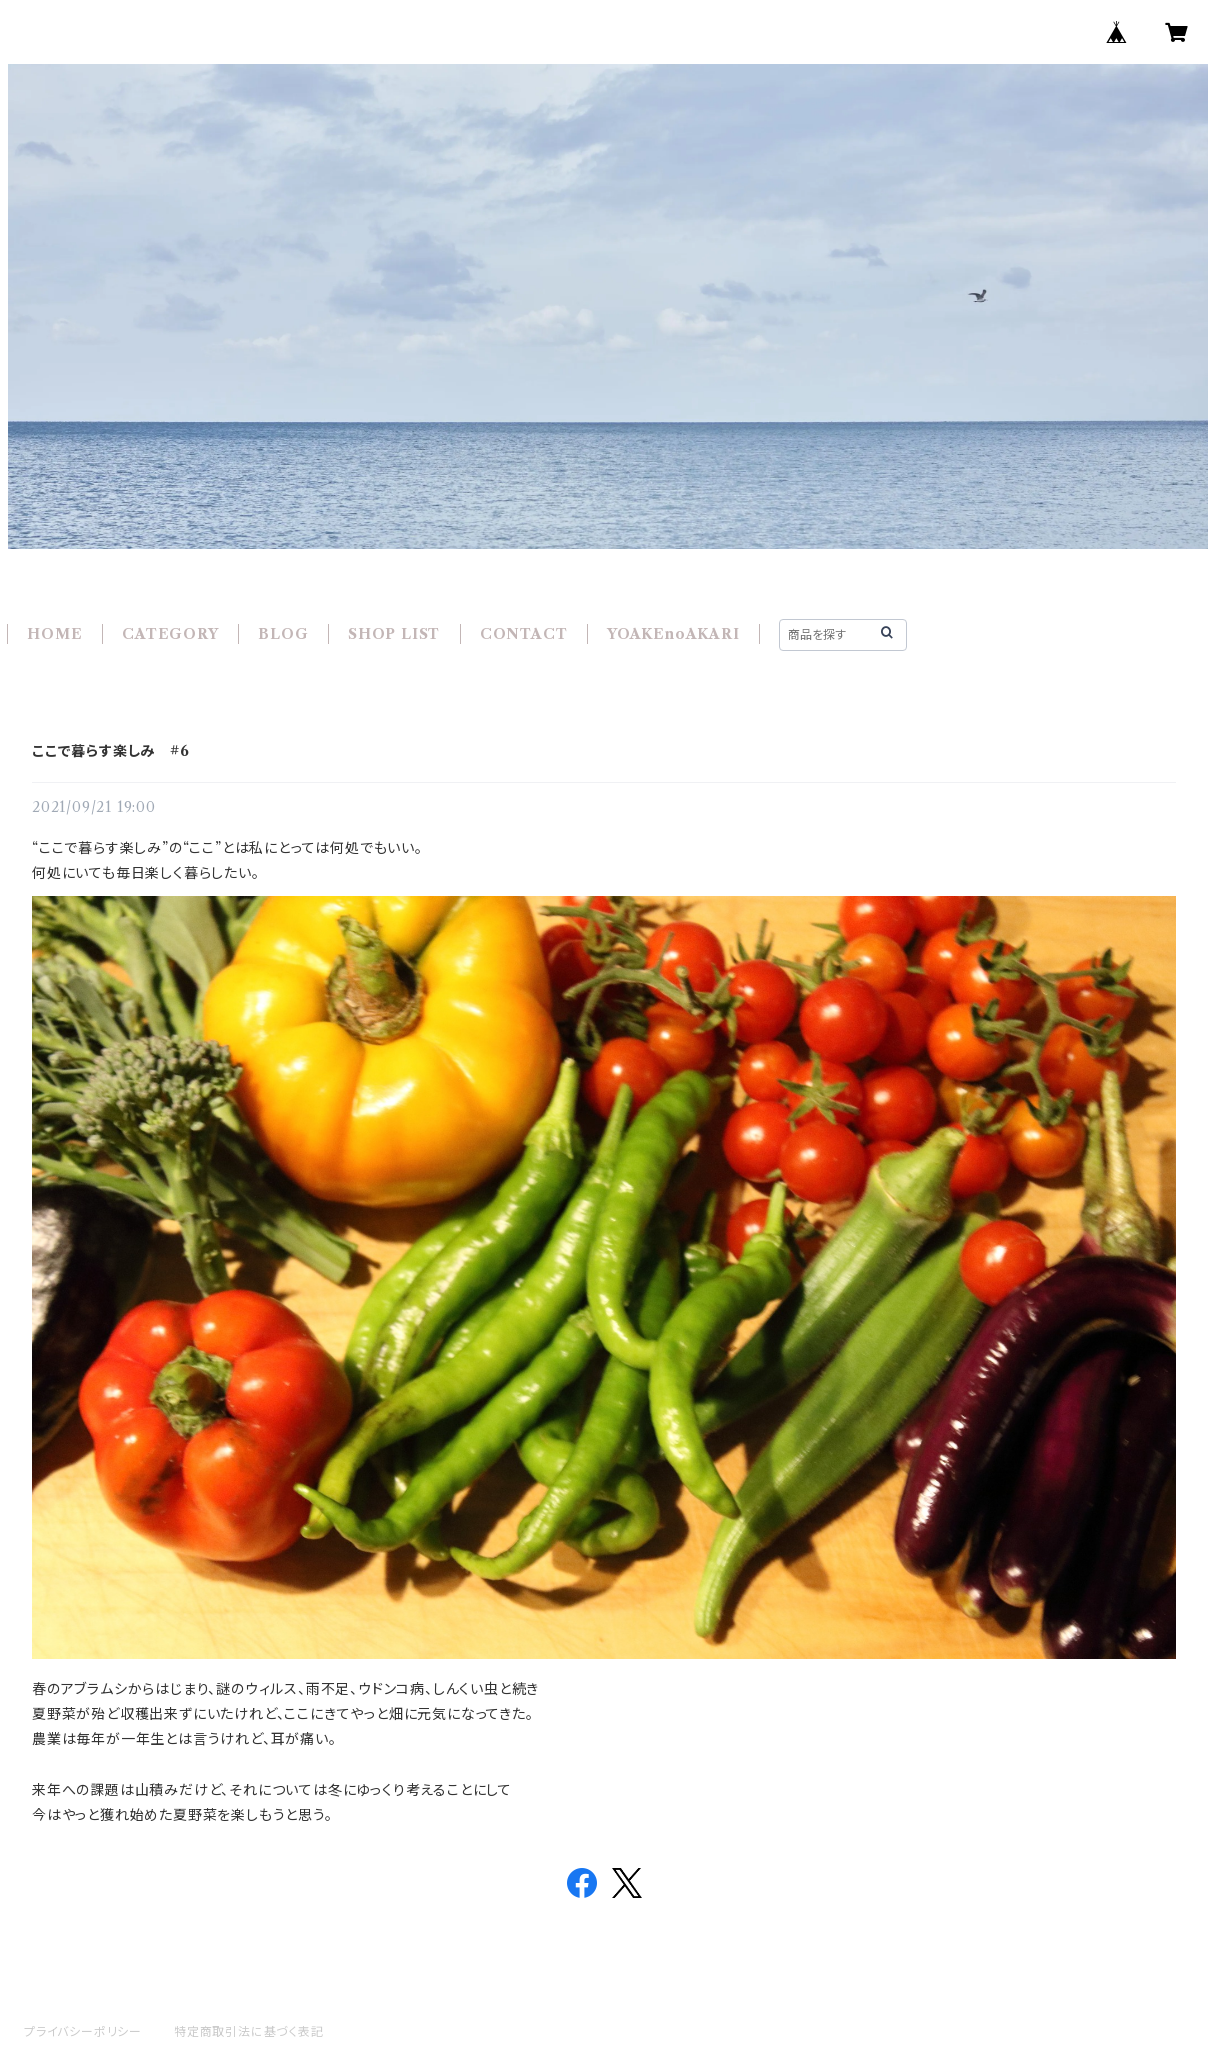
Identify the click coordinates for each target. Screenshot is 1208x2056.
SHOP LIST (394, 634)
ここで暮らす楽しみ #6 (111, 751)
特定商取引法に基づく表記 (249, 2031)
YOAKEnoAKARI (673, 634)
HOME (54, 634)
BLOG (283, 634)
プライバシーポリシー (83, 2031)
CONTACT (524, 634)
